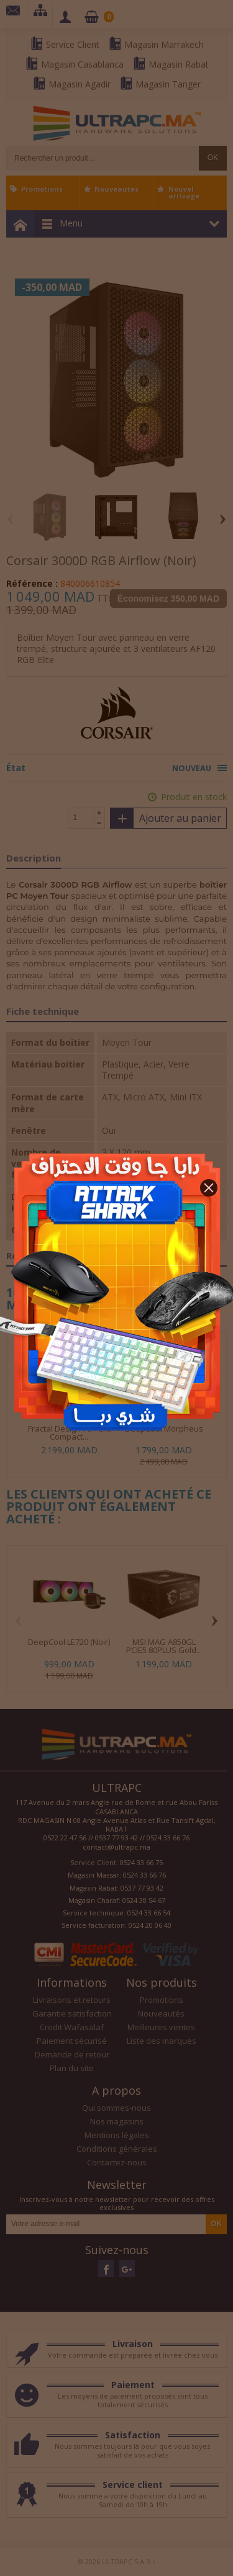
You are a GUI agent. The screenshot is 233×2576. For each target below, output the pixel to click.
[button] (208, 1188)
